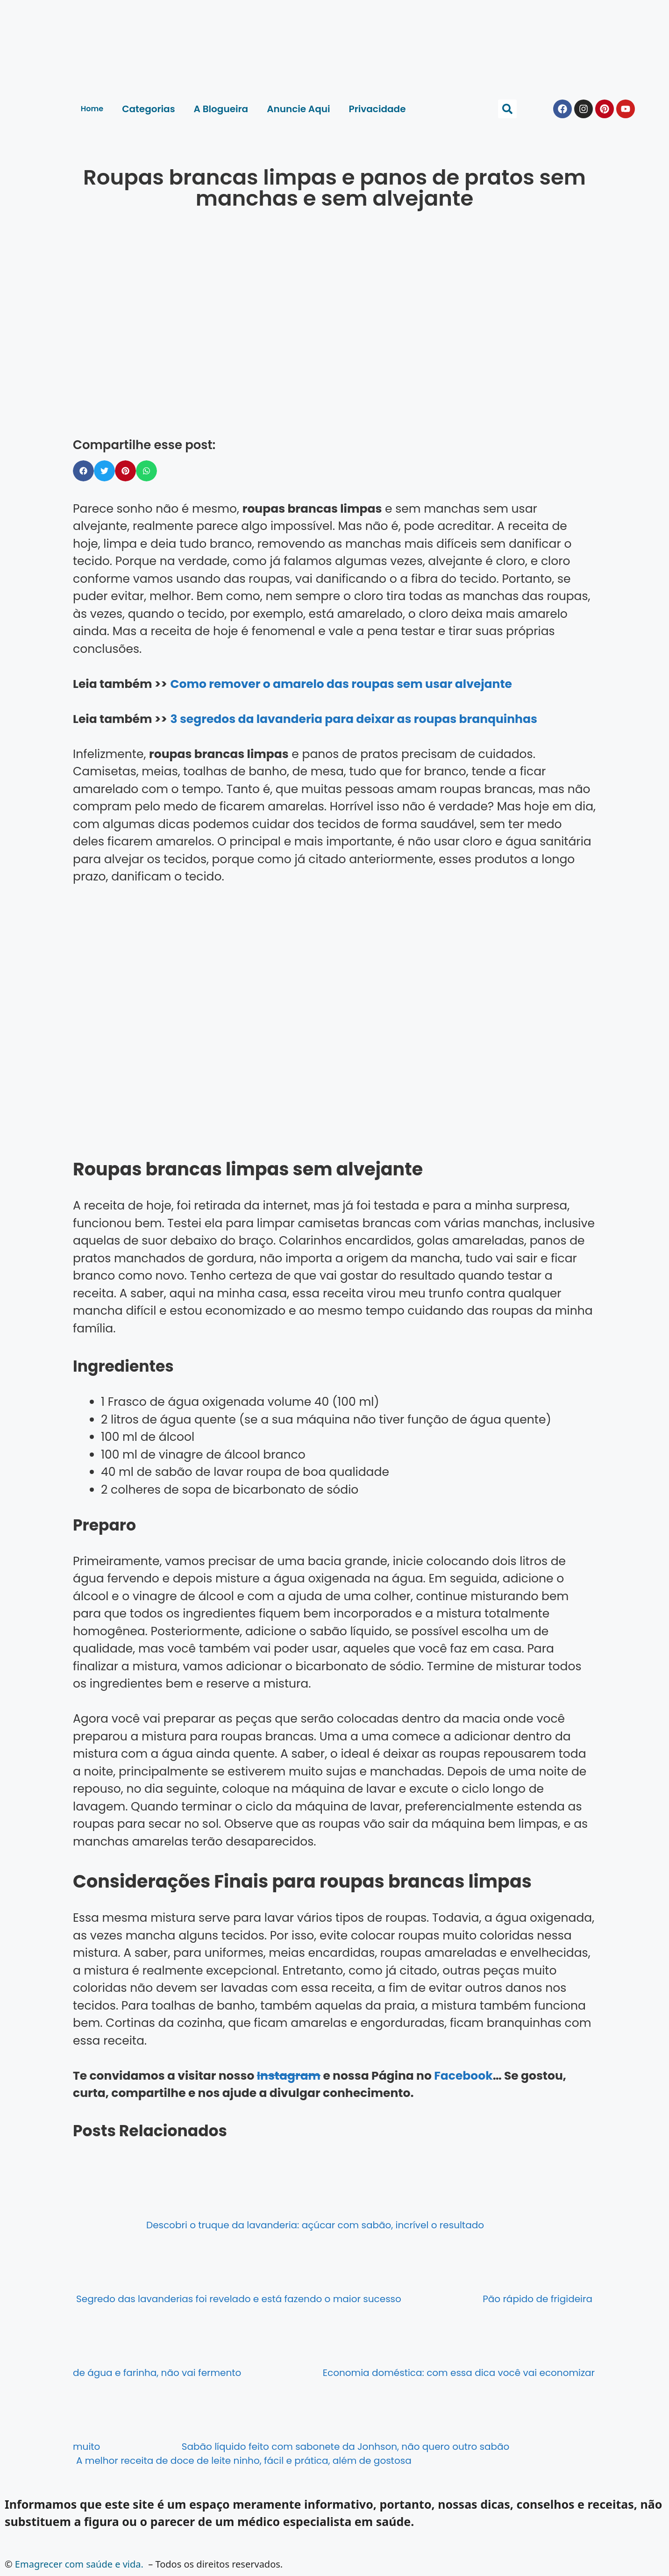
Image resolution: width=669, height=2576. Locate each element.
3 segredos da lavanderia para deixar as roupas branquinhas (353, 719)
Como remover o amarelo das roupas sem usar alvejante (341, 684)
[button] (507, 109)
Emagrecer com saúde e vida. (79, 2564)
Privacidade (377, 108)
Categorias (148, 108)
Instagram (288, 2076)
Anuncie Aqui (298, 108)
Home (92, 108)
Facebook (463, 2076)
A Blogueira (221, 108)
